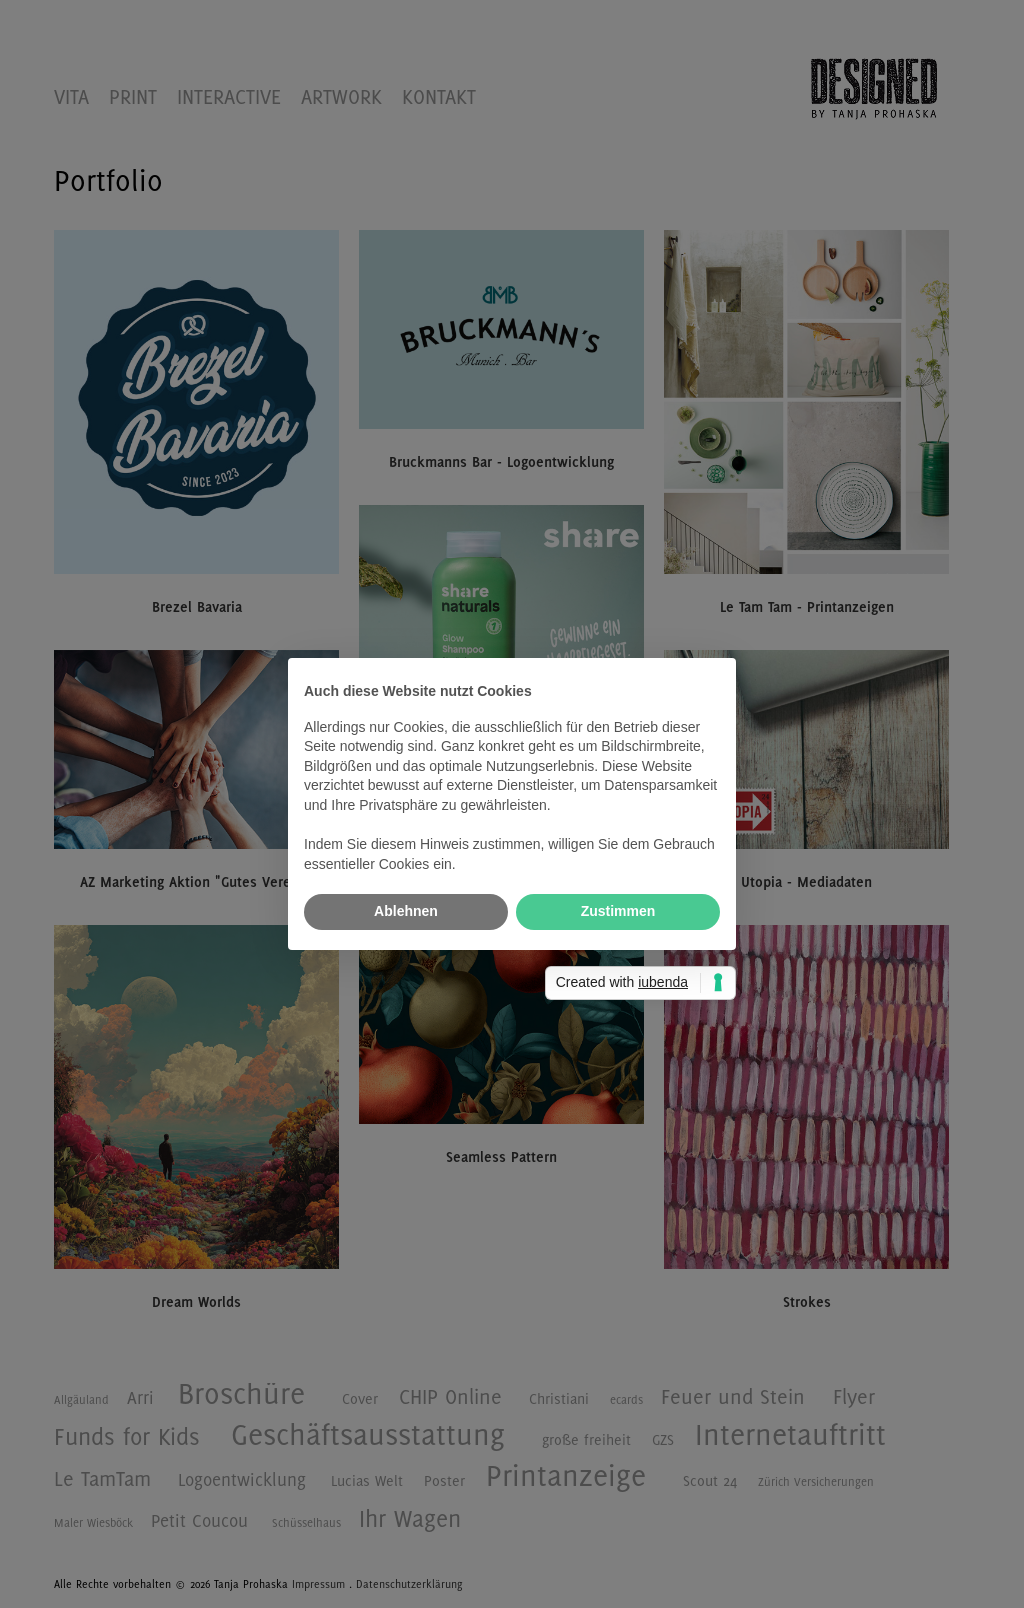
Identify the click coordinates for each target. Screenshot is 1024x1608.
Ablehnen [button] (406, 911)
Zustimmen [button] (618, 911)
